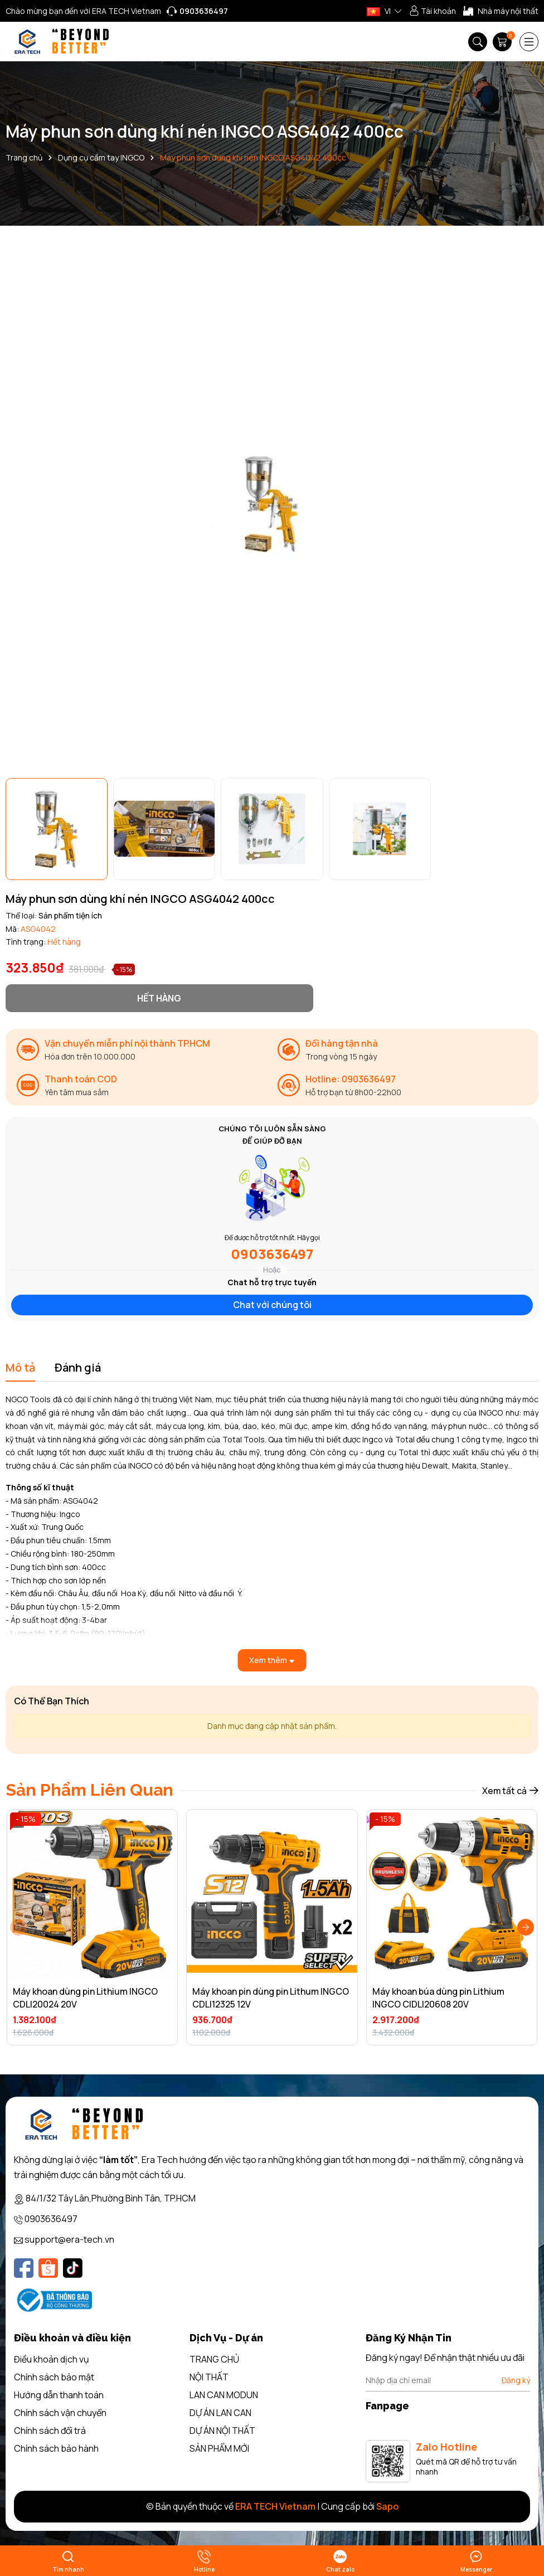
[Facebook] (23, 2268)
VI (379, 11)
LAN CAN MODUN (224, 2395)
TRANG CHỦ (214, 2359)
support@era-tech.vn (69, 2239)
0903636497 (272, 1254)
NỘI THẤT (209, 2377)
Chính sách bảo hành (56, 2448)
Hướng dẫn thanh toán (59, 2395)
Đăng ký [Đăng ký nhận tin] (516, 2380)
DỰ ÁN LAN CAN (220, 2413)
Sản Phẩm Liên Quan (89, 1790)
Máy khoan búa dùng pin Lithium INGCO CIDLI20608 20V (438, 1997)
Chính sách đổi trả (50, 2430)
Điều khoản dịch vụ (51, 2359)
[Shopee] (48, 2268)
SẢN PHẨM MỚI (219, 2448)
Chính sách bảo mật (54, 2377)
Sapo (387, 2506)
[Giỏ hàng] (503, 41)
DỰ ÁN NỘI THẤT (222, 2430)
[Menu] (528, 41)
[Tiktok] (72, 2268)
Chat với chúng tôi (272, 1305)
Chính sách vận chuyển (60, 2413)
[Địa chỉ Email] (448, 2380)
